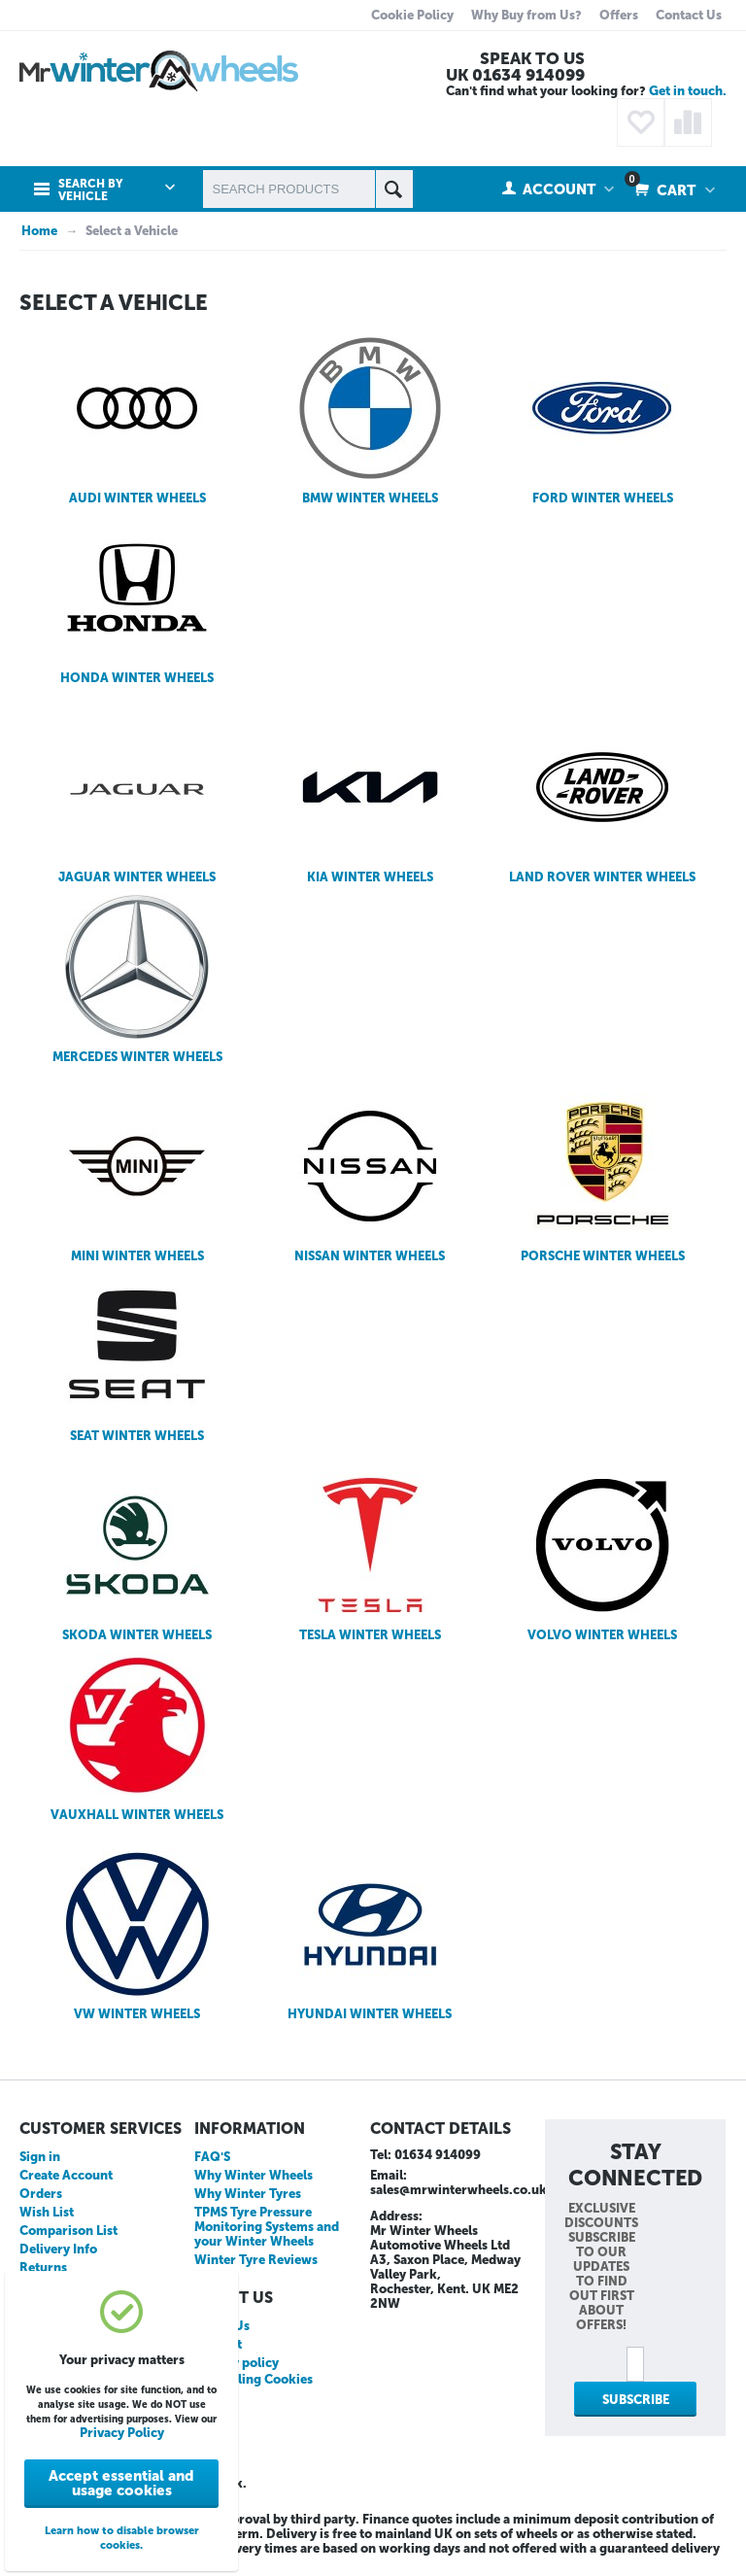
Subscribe (635, 2399)
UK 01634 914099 (515, 75)
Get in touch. (688, 91)
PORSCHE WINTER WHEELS (603, 1178)
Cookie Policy (412, 15)
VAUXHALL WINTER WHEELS (137, 1737)
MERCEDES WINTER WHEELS (137, 979)
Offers (618, 15)
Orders (40, 2193)
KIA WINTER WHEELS (370, 799)
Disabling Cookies (258, 2379)
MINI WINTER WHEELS (137, 1178)
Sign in (39, 2156)
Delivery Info (58, 2249)
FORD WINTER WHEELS (602, 420)
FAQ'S (212, 2156)
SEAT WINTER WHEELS (137, 1358)
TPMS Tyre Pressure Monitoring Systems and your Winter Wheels (266, 2227)
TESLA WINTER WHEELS (370, 1557)
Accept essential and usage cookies (121, 2483)
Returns (43, 2267)
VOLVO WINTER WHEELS (602, 1557)
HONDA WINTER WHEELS (137, 600)
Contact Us (689, 15)
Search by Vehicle (90, 190)
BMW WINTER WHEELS (370, 420)
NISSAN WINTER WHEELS (369, 1178)
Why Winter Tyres (247, 2193)
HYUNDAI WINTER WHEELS (370, 1936)
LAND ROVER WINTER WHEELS (602, 799)
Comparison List (68, 2230)
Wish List (46, 2212)
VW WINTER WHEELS (137, 1936)
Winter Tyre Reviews (256, 2259)
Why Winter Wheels (253, 2175)
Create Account (66, 2175)
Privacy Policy (122, 2432)
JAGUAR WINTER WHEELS (137, 799)
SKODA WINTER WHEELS (137, 1557)
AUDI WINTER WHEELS (137, 420)
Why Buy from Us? (526, 15)
